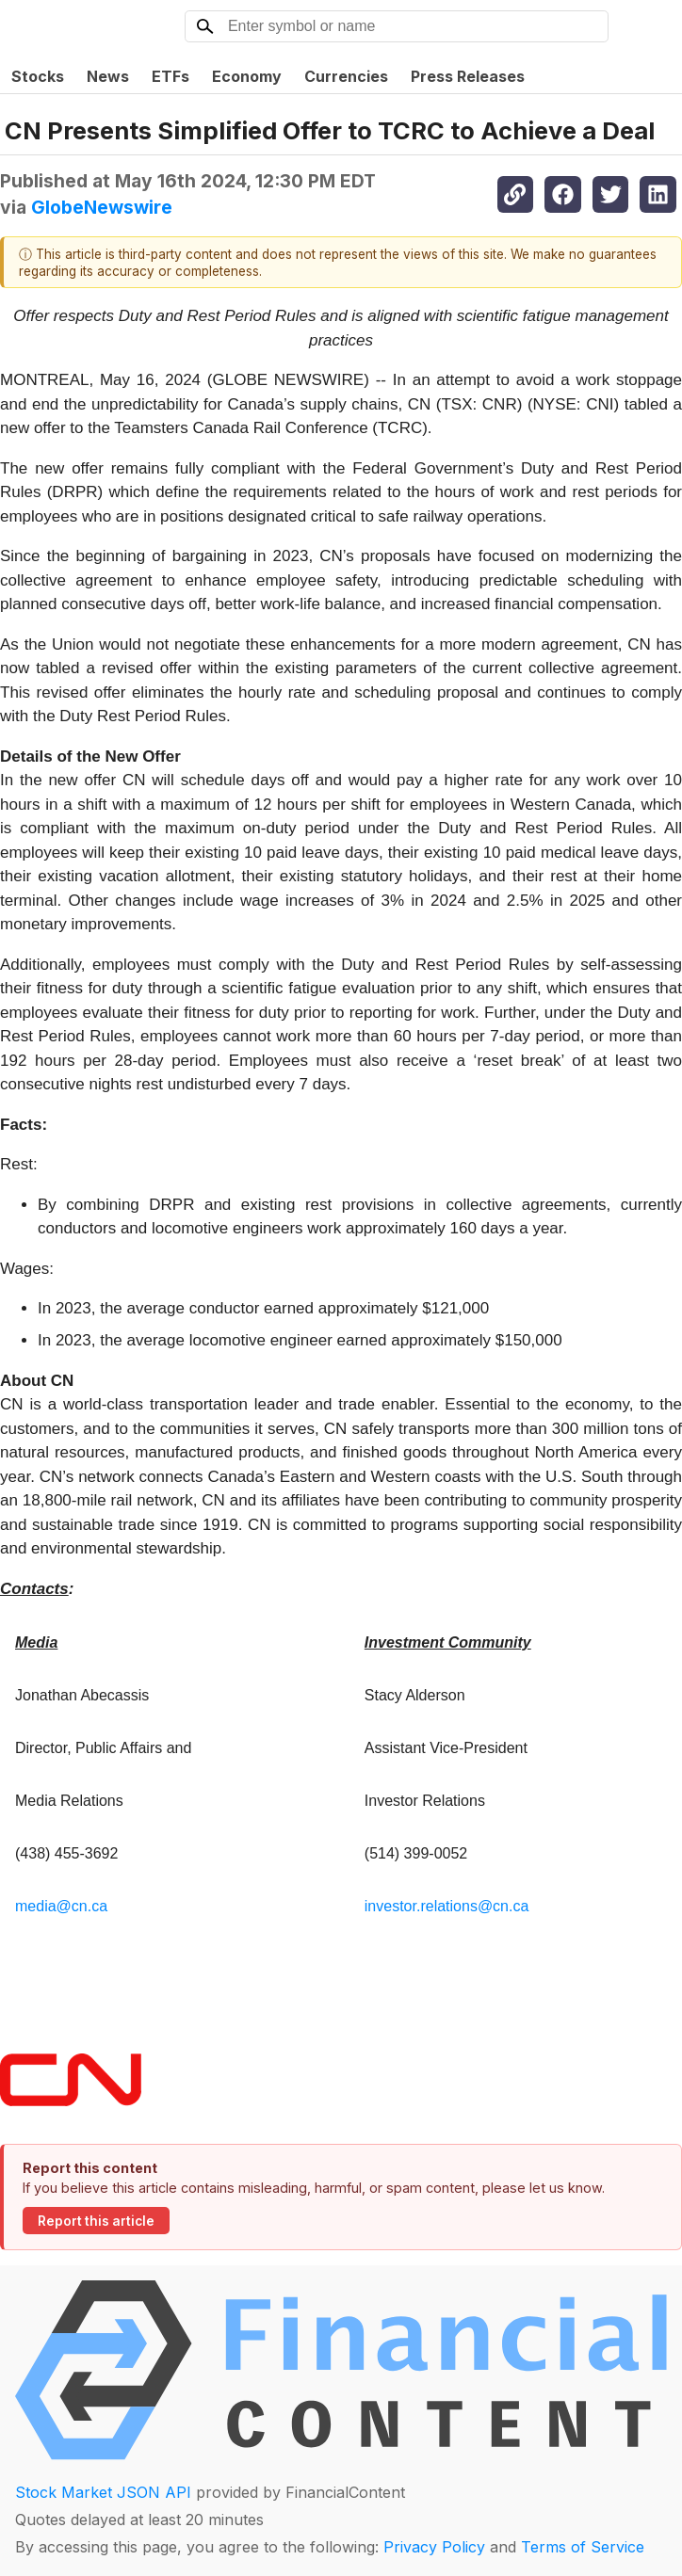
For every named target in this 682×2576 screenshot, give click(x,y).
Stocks (37, 76)
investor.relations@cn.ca (447, 1906)
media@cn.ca (61, 1906)
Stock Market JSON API (103, 2492)
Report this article (96, 2221)
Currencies (346, 76)
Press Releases (468, 76)
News (108, 76)
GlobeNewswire (101, 207)
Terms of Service (582, 2546)
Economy (247, 76)
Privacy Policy (434, 2546)
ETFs (170, 76)
